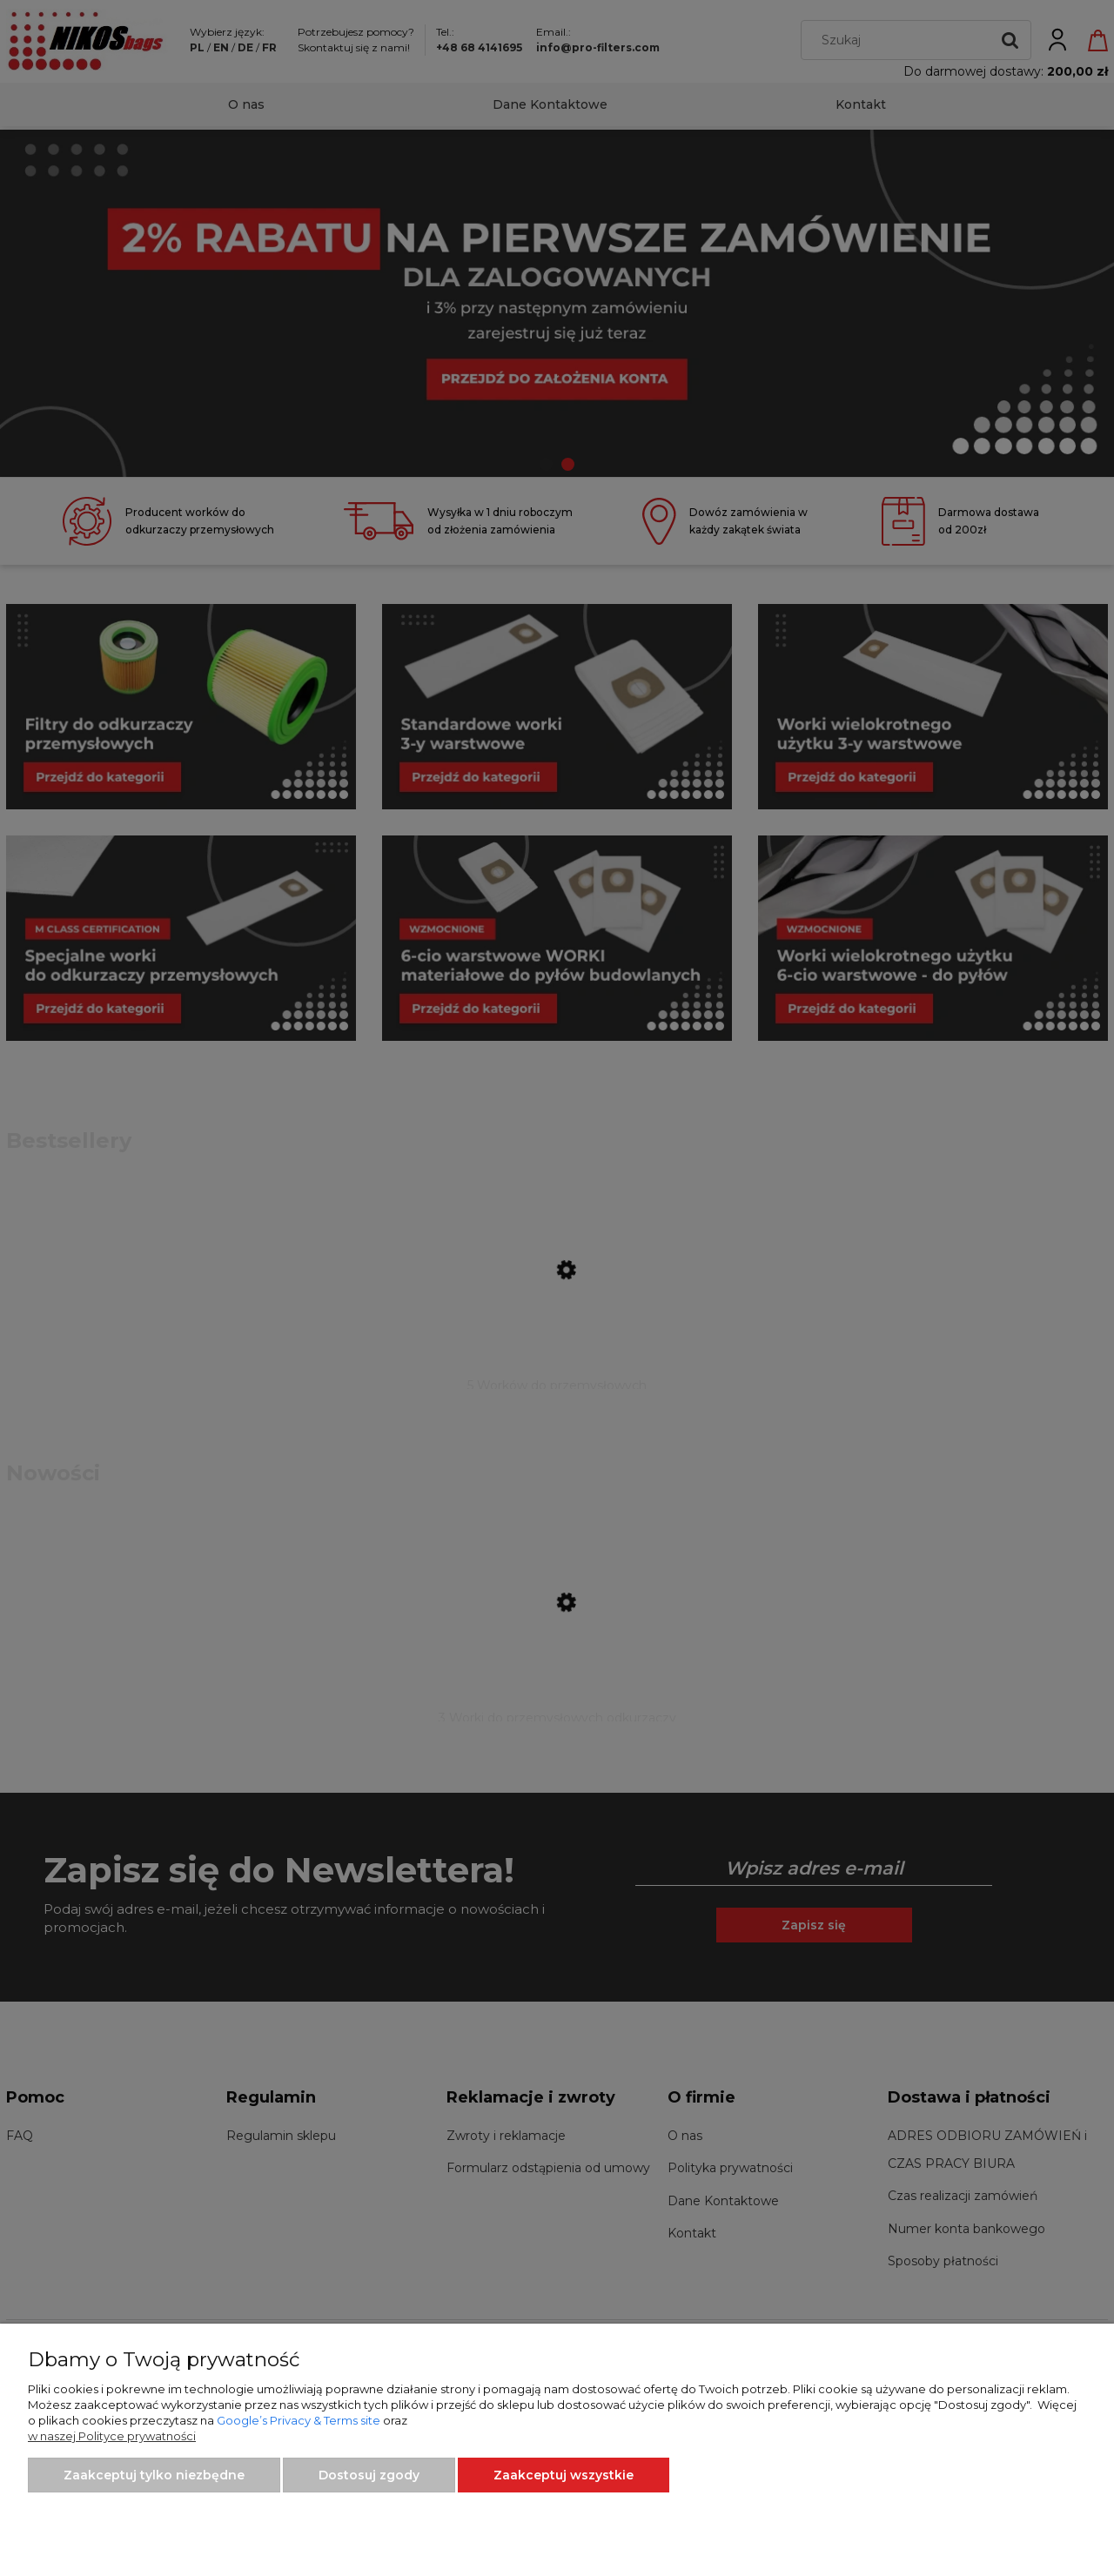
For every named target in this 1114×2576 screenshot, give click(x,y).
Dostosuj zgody (369, 2475)
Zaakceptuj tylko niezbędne (154, 2475)
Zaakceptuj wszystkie (563, 2475)
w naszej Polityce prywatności (112, 2436)
